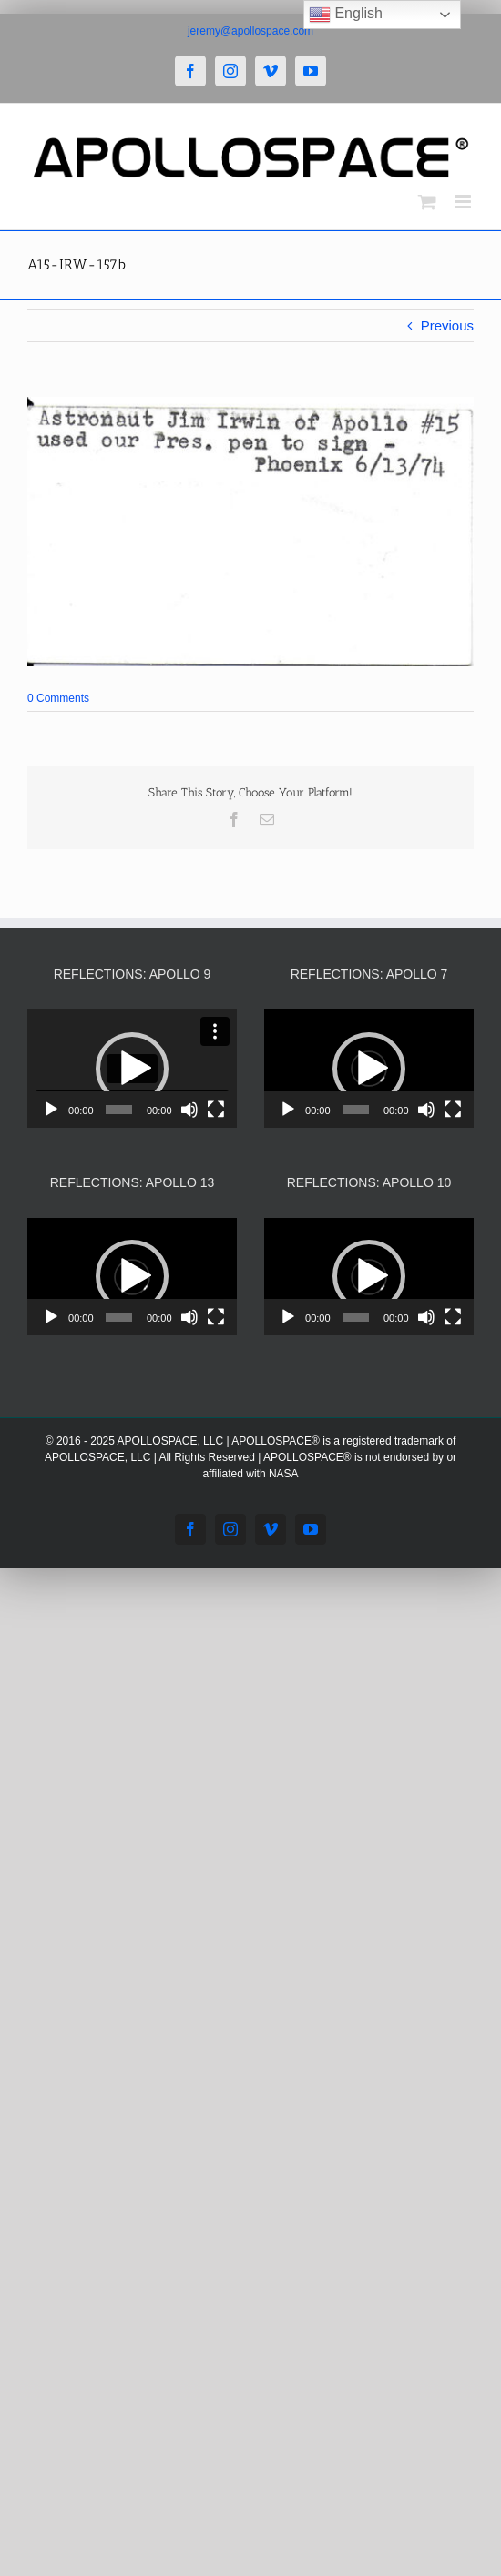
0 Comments (58, 698)
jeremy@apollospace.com (250, 31)
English (346, 14)
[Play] (51, 1109)
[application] (132, 1068)
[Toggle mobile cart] (427, 201)
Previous (447, 325)
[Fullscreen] (216, 1109)
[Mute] (189, 1109)
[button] (132, 1068)
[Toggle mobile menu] (464, 201)
